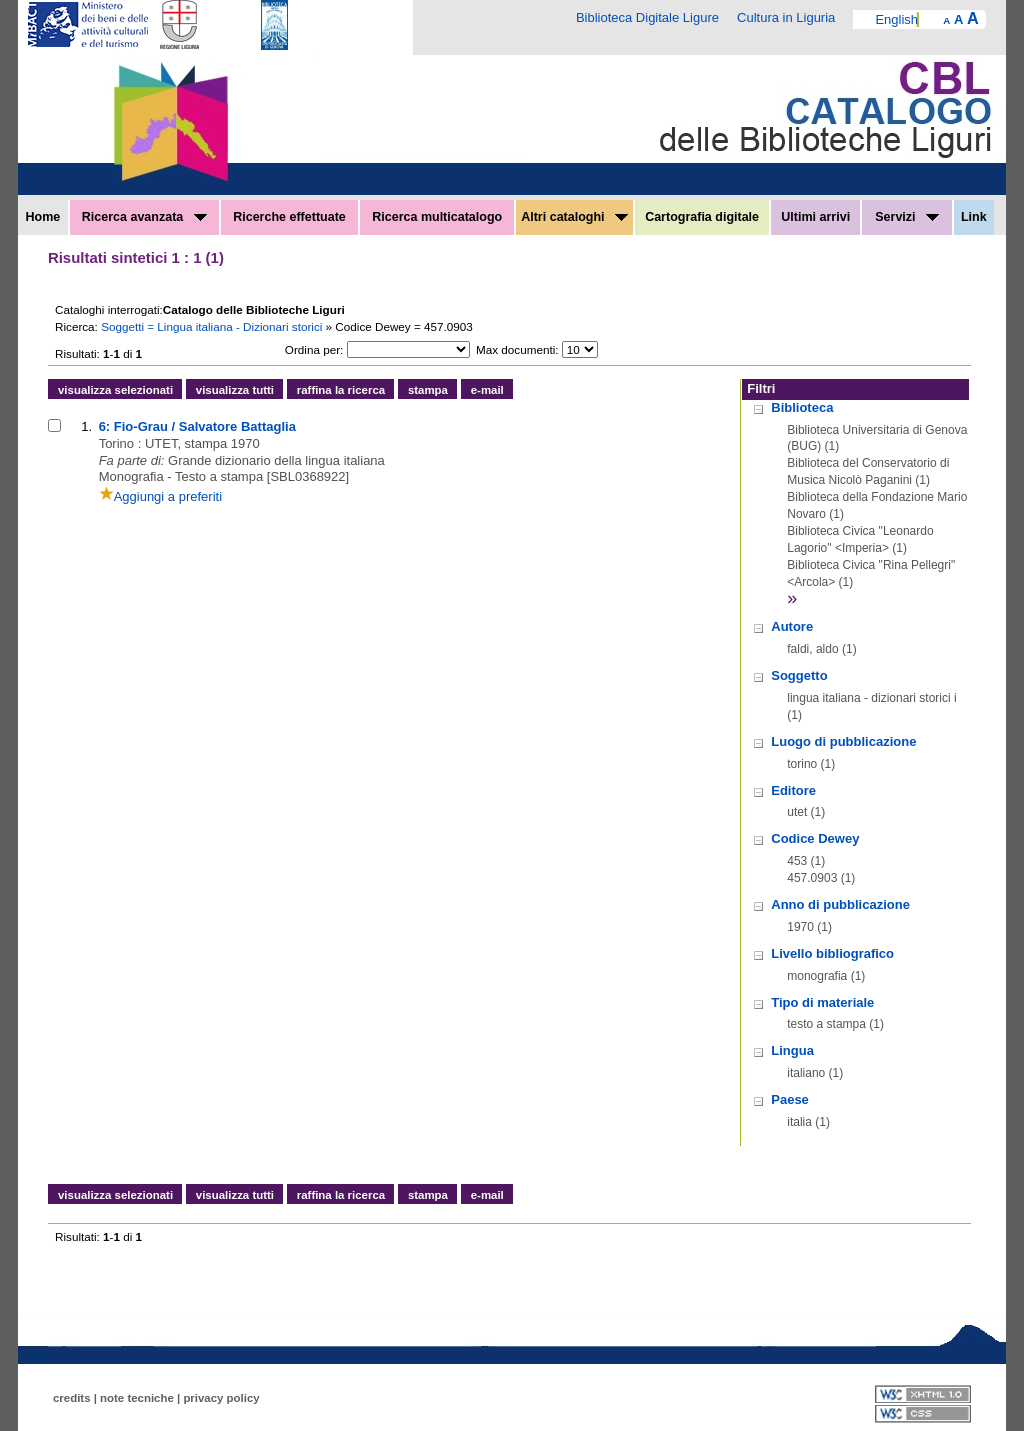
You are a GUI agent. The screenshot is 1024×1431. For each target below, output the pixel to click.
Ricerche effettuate (289, 217)
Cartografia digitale (702, 217)
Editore (793, 790)
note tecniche (137, 1398)
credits (72, 1398)
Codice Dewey (815, 838)
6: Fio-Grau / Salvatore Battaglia (197, 426)
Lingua (792, 1050)
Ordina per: (314, 349)
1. (86, 426)
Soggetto (799, 675)
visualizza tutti (235, 390)
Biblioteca (802, 407)
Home (43, 217)
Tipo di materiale (822, 1002)
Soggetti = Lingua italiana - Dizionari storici (213, 326)
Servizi (907, 217)
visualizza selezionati (115, 390)
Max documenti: (517, 349)
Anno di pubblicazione (840, 904)
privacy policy (221, 1398)
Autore (792, 626)
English (896, 19)
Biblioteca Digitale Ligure (647, 17)
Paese (790, 1099)
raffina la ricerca (341, 390)
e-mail (487, 390)
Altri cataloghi (574, 217)
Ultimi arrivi (815, 217)
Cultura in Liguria (786, 17)
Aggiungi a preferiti (160, 496)
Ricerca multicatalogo (437, 217)
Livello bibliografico (832, 953)
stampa (428, 390)
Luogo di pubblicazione (843, 741)
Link (974, 217)
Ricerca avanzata (144, 217)
